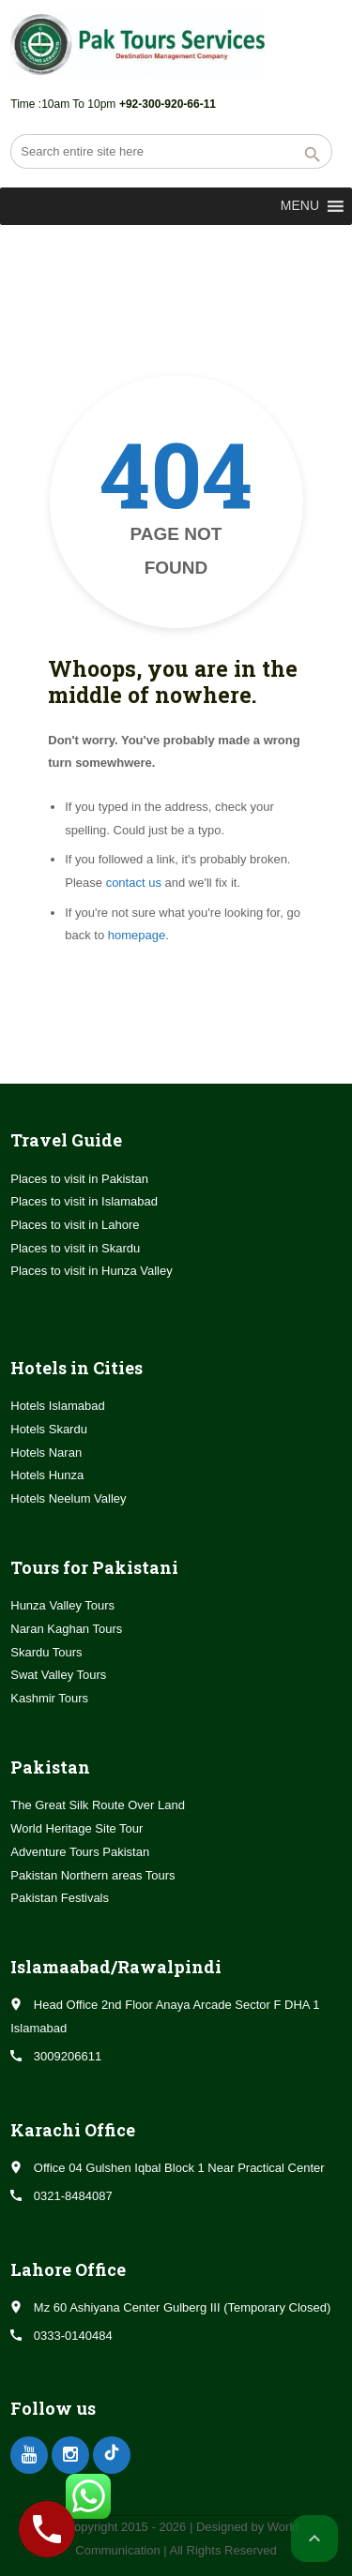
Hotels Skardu (48, 1429)
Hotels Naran (46, 1452)
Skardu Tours (46, 1652)
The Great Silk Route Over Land (97, 1805)
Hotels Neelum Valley (68, 1498)
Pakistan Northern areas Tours (92, 1875)
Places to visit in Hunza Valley (91, 1271)
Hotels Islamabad (57, 1406)
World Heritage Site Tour (76, 1828)
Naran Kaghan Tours (66, 1629)
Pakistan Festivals (59, 1898)
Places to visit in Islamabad (84, 1201)
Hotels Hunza (47, 1475)
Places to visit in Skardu (75, 1248)
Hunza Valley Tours (62, 1605)
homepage (136, 935)
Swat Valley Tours (58, 1675)
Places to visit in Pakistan (79, 1179)
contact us (133, 883)
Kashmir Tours (49, 1698)
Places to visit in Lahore (74, 1225)
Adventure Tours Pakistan (79, 1852)
